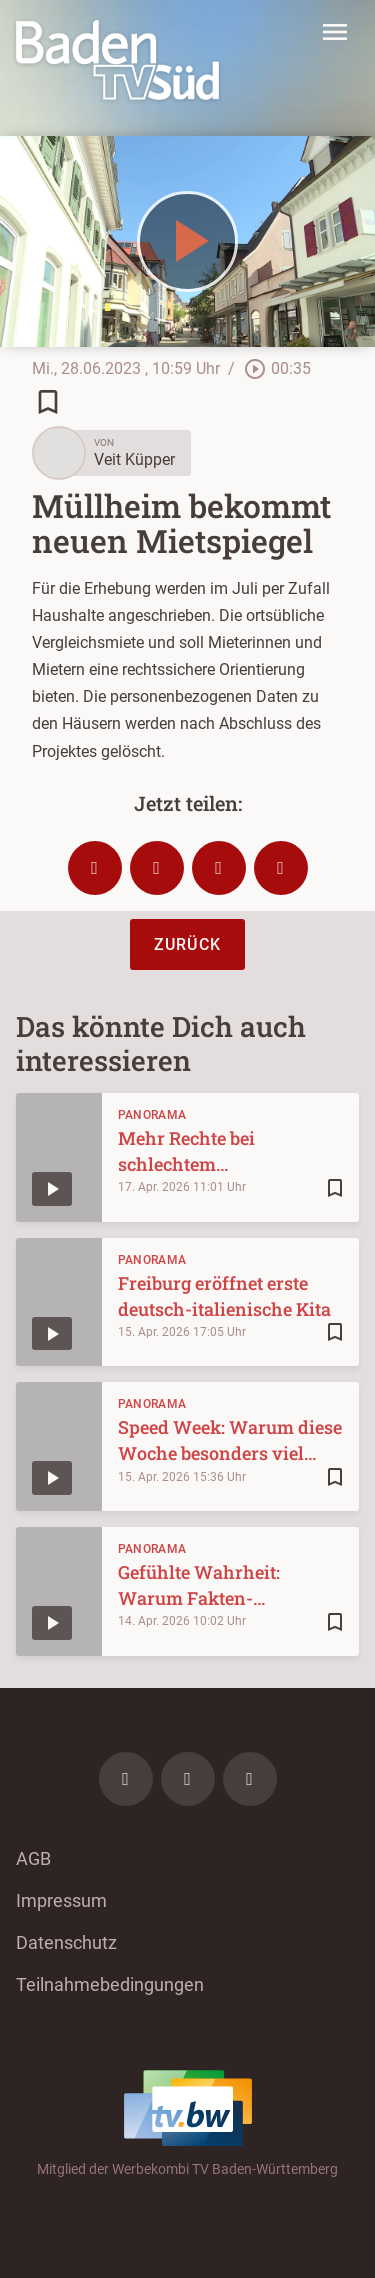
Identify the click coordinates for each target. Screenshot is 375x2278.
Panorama (152, 1115)
